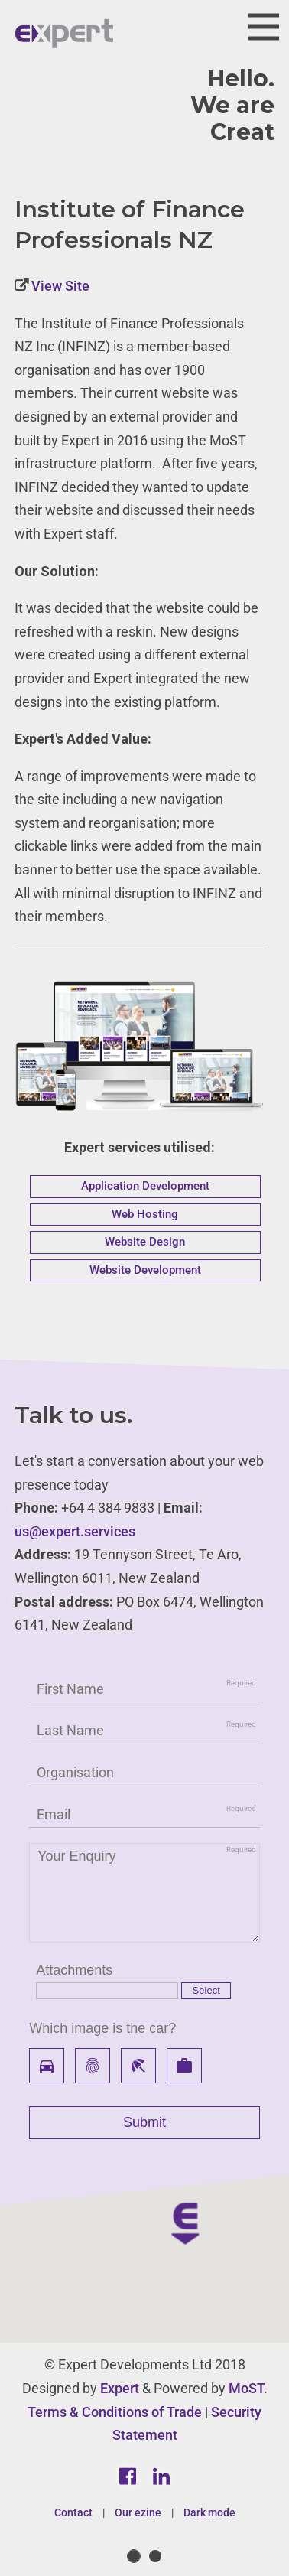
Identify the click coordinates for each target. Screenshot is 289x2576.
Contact (73, 2512)
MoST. (248, 2388)
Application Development (145, 1186)
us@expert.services (75, 1531)
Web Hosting (145, 1214)
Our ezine (138, 2512)
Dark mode (209, 2512)
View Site (58, 286)
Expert (119, 2388)
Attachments (74, 1970)
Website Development (145, 1270)
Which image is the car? (102, 2028)
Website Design (145, 1242)
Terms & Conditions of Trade (115, 2412)
